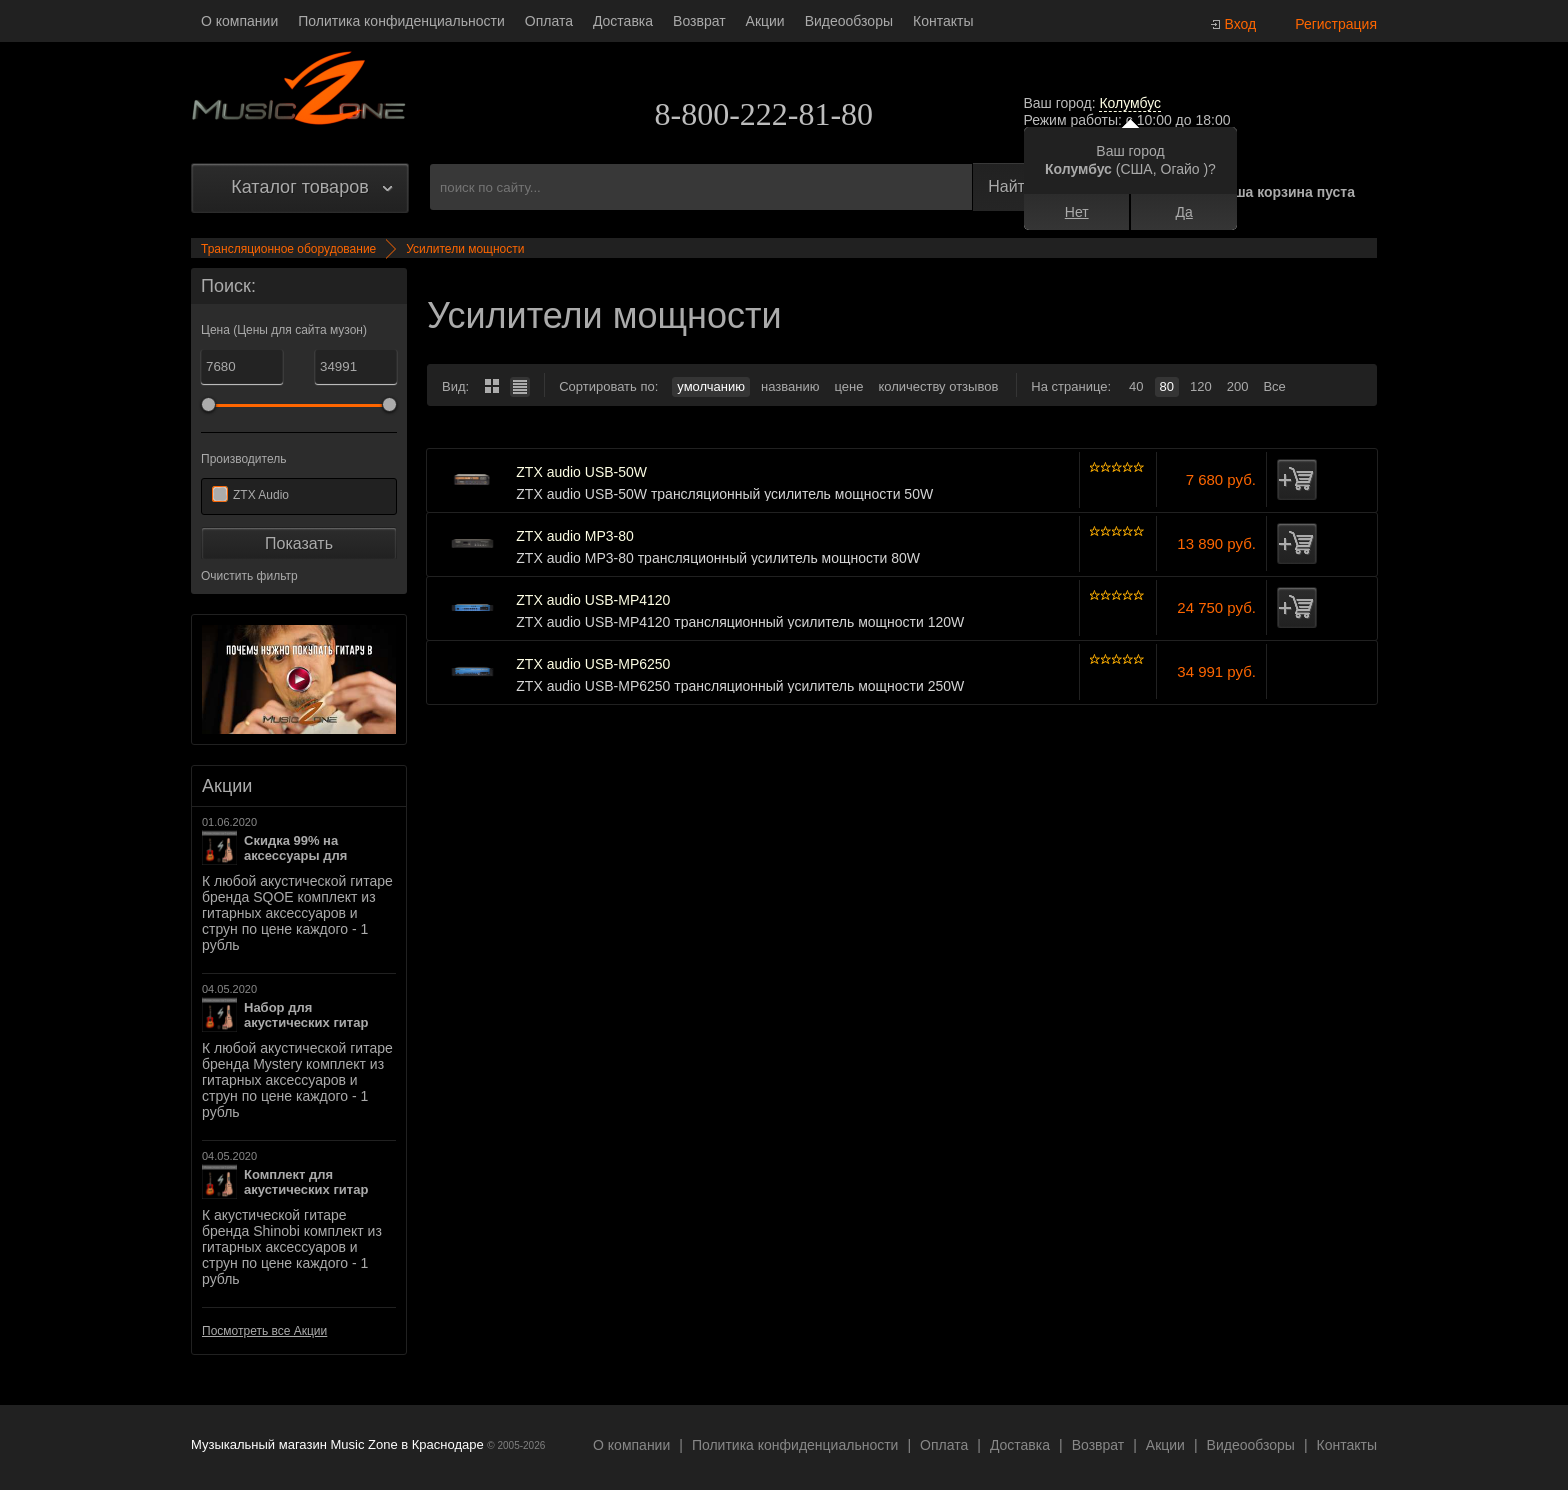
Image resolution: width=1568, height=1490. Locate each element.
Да (1184, 212)
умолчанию (711, 386)
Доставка (623, 21)
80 (1167, 386)
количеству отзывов (938, 386)
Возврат (699, 21)
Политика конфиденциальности (401, 21)
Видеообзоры (849, 21)
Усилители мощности (465, 249)
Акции (765, 21)
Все (1274, 386)
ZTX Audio (261, 495)
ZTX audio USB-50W (581, 472)
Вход (1241, 24)
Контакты (943, 21)
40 (1136, 386)
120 (1201, 386)
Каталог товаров (299, 187)
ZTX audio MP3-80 (575, 536)
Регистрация (1336, 24)
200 (1238, 386)
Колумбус (1130, 103)
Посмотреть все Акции (264, 1331)
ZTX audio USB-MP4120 (593, 600)
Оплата (549, 21)
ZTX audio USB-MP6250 (593, 664)
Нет (1077, 212)
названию (790, 386)
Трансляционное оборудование (288, 249)
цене (848, 386)
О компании (239, 21)
